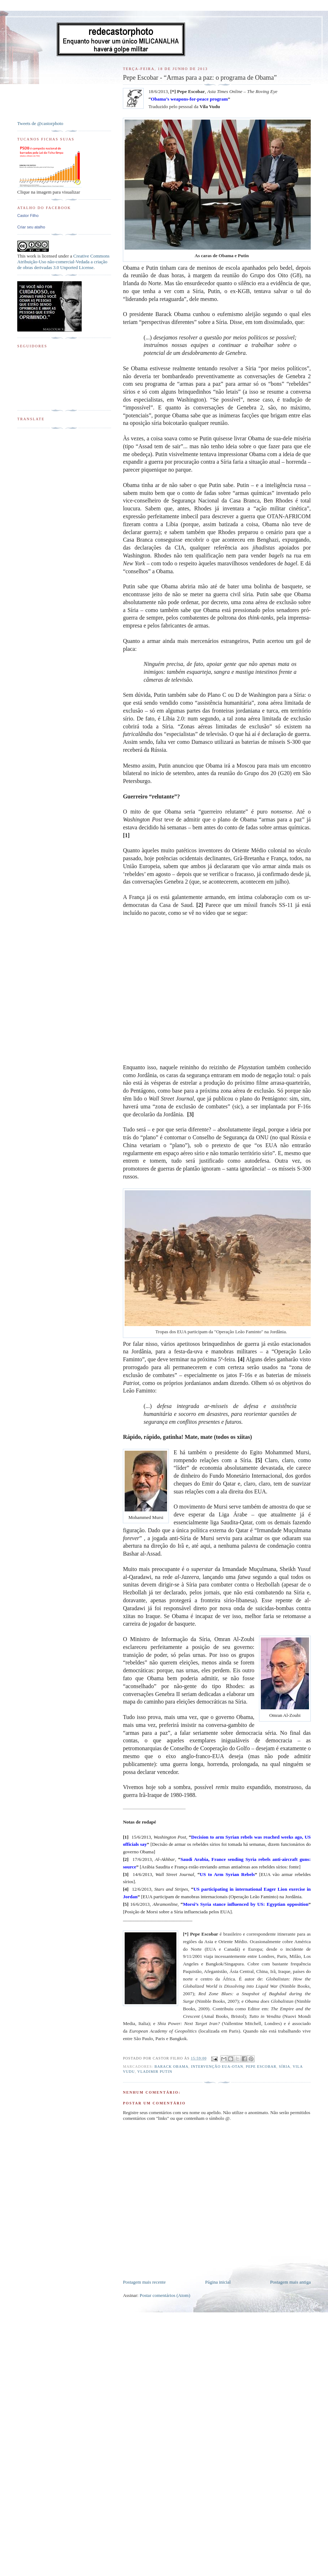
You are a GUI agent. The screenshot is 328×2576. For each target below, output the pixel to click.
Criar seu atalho (31, 227)
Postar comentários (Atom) (165, 2295)
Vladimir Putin (154, 2072)
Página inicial (218, 2282)
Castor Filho (27, 215)
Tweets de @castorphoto (40, 123)
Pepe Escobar (261, 2066)
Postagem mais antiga (290, 2282)
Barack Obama (171, 2066)
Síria (284, 2066)
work (31, 256)
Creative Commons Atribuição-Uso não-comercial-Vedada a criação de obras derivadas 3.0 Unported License (63, 261)
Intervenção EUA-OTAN (217, 2066)
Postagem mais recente (144, 2282)
